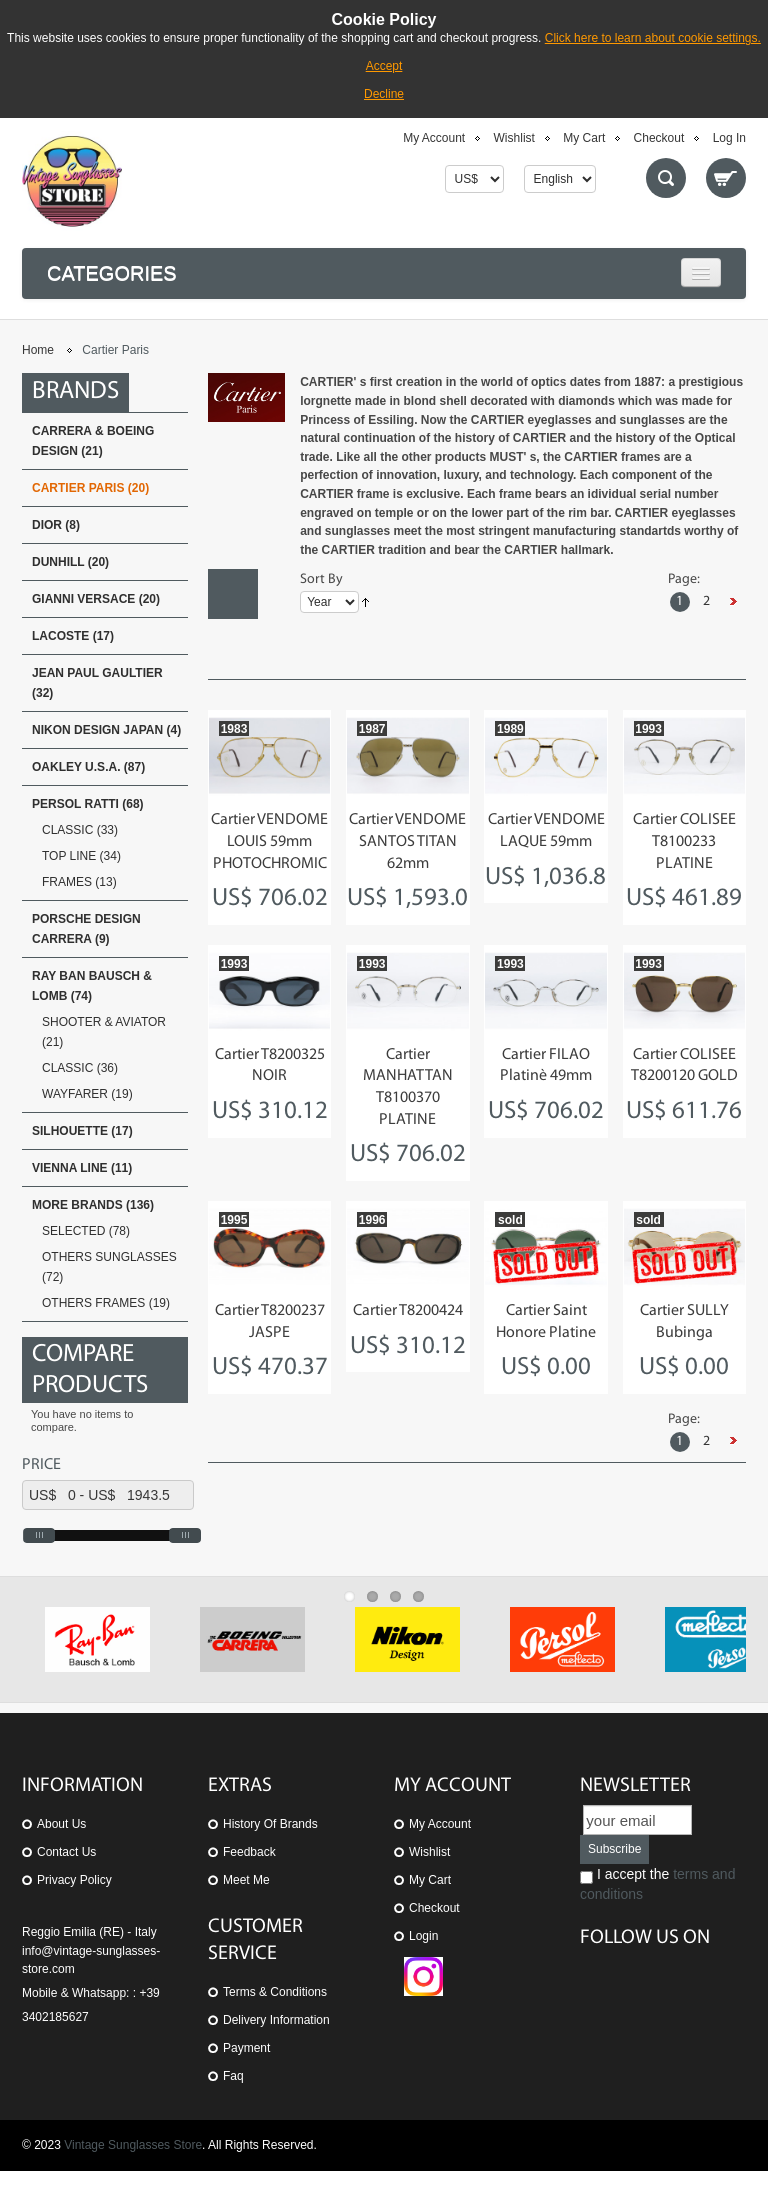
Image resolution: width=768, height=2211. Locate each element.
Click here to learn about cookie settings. (653, 38)
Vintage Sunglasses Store (133, 2185)
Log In (729, 138)
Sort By (321, 579)
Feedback (249, 1892)
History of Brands (270, 1864)
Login (423, 1976)
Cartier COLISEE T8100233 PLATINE (684, 841)
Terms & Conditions (275, 2032)
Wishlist (514, 138)
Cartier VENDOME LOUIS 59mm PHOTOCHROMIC (269, 841)
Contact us (66, 1892)
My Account (434, 138)
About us (61, 1864)
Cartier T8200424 (408, 1311)
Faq (233, 2116)
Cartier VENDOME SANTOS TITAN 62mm (407, 841)
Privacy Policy (74, 1920)
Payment (246, 2088)
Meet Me (246, 1920)
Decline (384, 94)
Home (38, 350)
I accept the (657, 1924)
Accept (384, 66)
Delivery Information (276, 2060)
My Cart (584, 138)
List (233, 644)
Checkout (659, 138)
